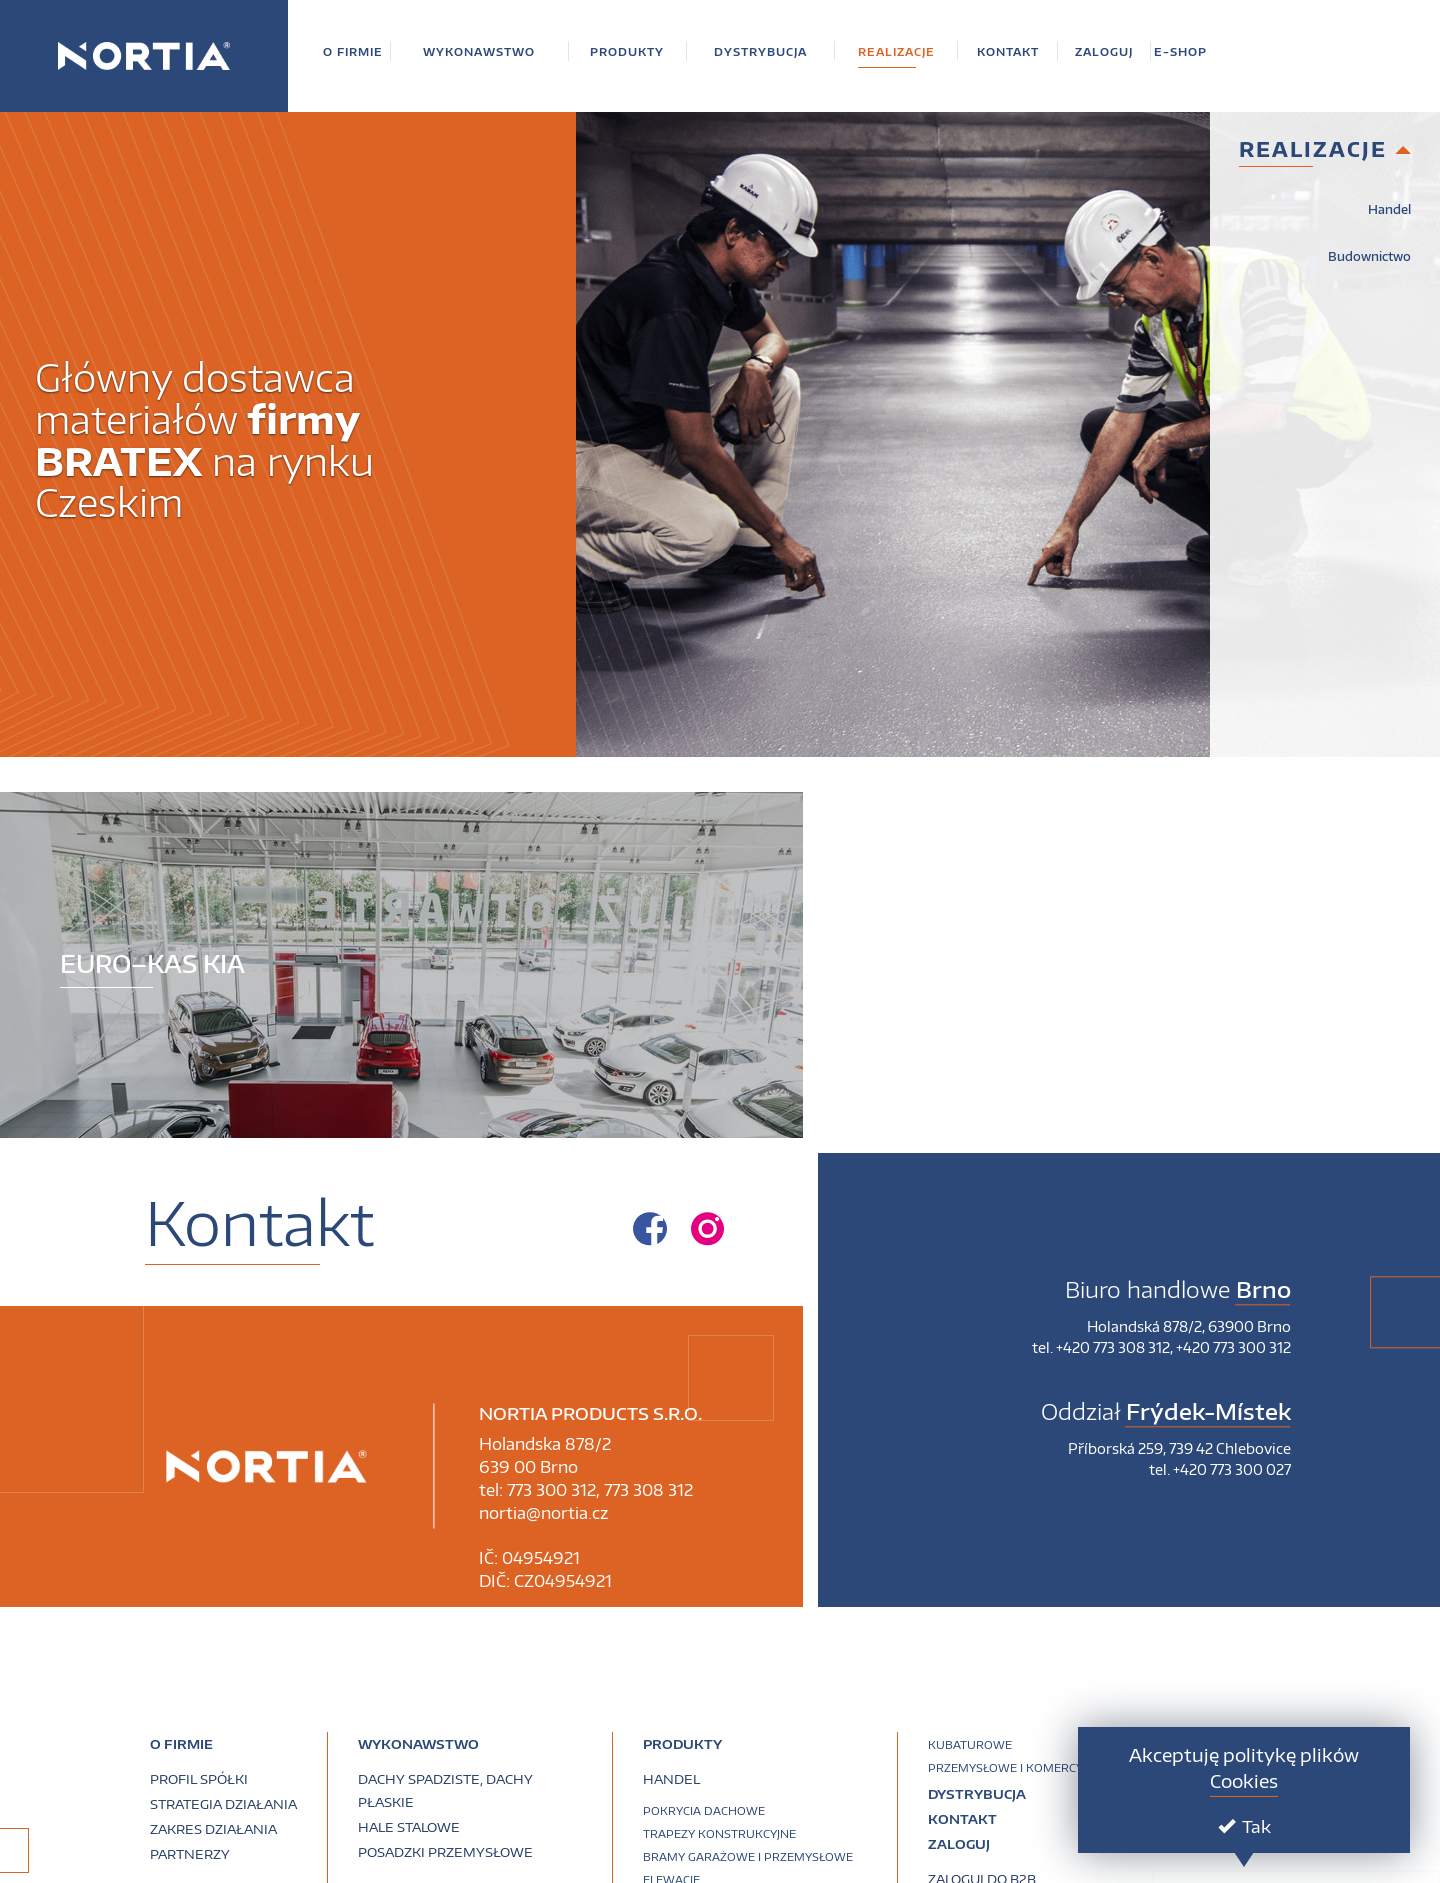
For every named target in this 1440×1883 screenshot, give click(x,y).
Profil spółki (199, 1779)
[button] (353, 51)
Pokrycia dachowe (704, 1810)
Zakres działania (213, 1829)
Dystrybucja (977, 1794)
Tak (1244, 1826)
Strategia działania (223, 1804)
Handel (1389, 209)
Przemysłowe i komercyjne (1015, 1767)
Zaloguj (959, 1844)
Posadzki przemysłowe (445, 1852)
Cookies (1244, 1780)
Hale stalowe (409, 1827)
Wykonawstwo (418, 1744)
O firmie (181, 1744)
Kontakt (962, 1819)
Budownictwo (1369, 256)
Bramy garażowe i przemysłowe (748, 1856)
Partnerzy (190, 1854)
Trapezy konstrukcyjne (719, 1833)
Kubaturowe (970, 1744)
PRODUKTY (682, 1744)
